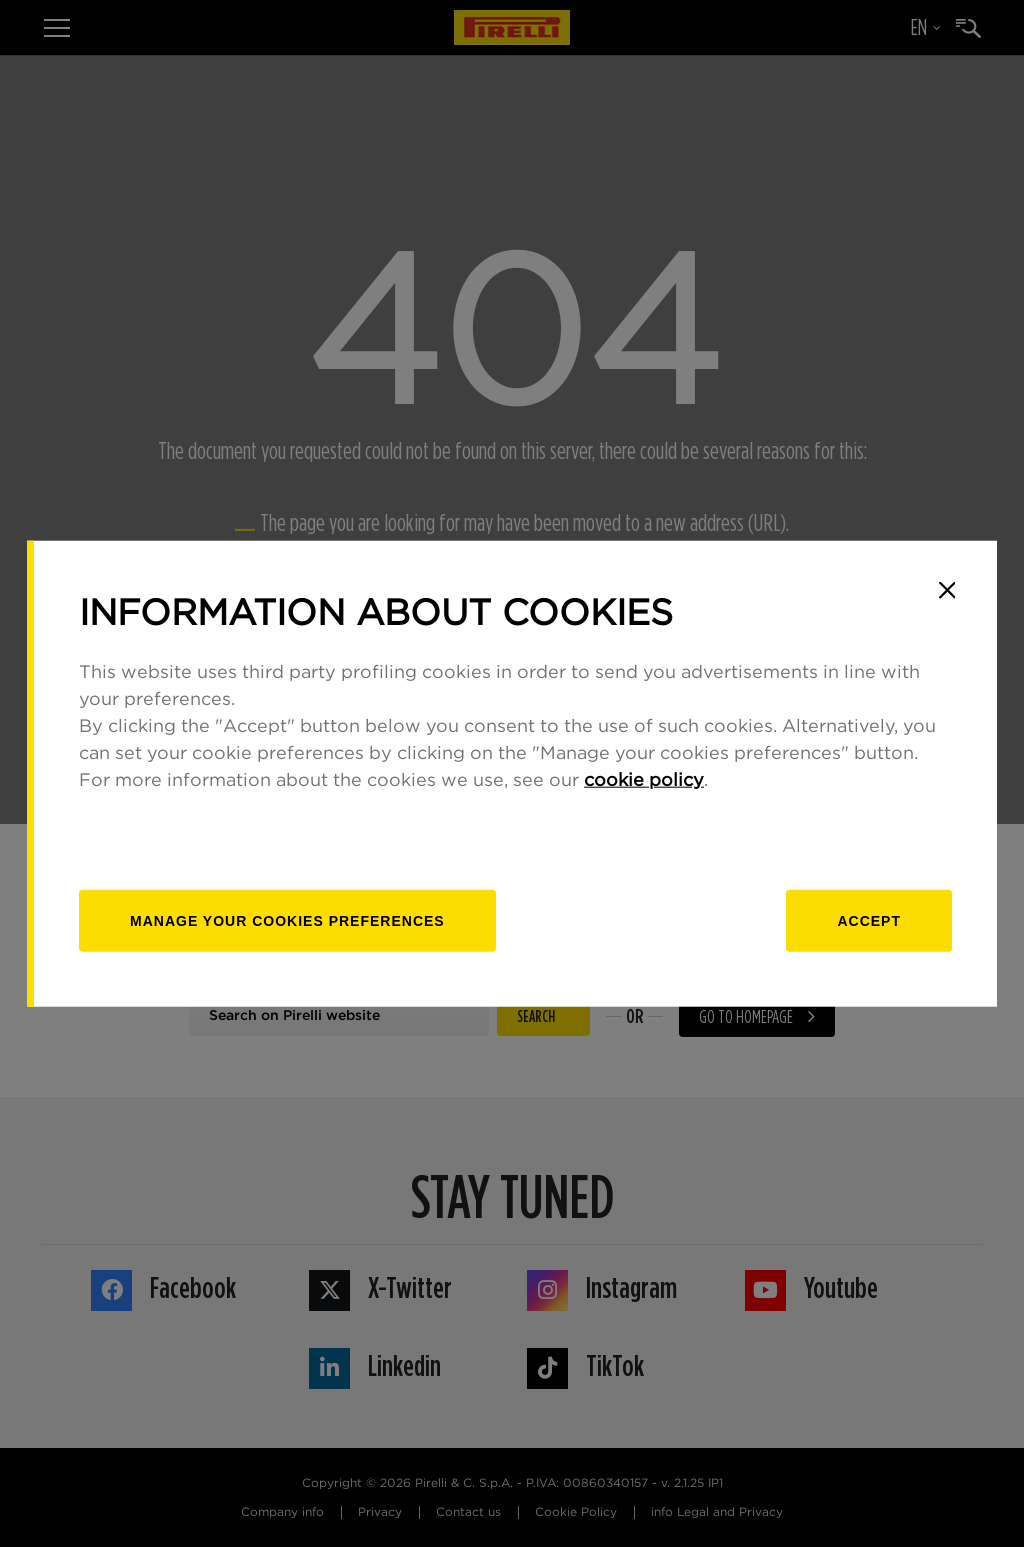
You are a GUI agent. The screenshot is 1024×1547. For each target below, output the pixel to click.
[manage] (287, 921)
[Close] (947, 590)
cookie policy (644, 781)
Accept (869, 921)
